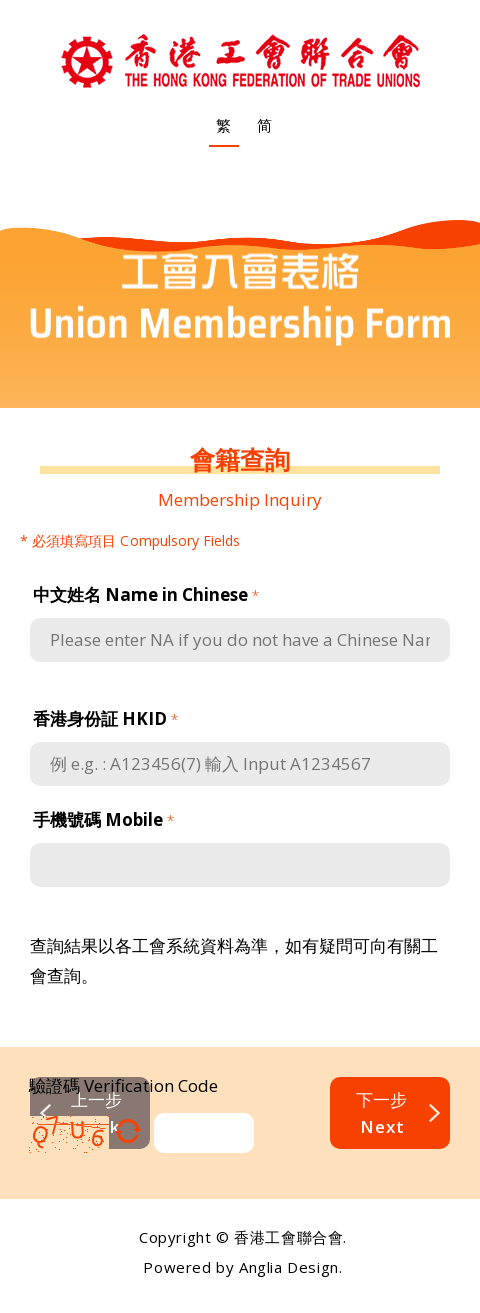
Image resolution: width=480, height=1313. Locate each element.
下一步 (381, 1113)
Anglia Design (289, 1267)
